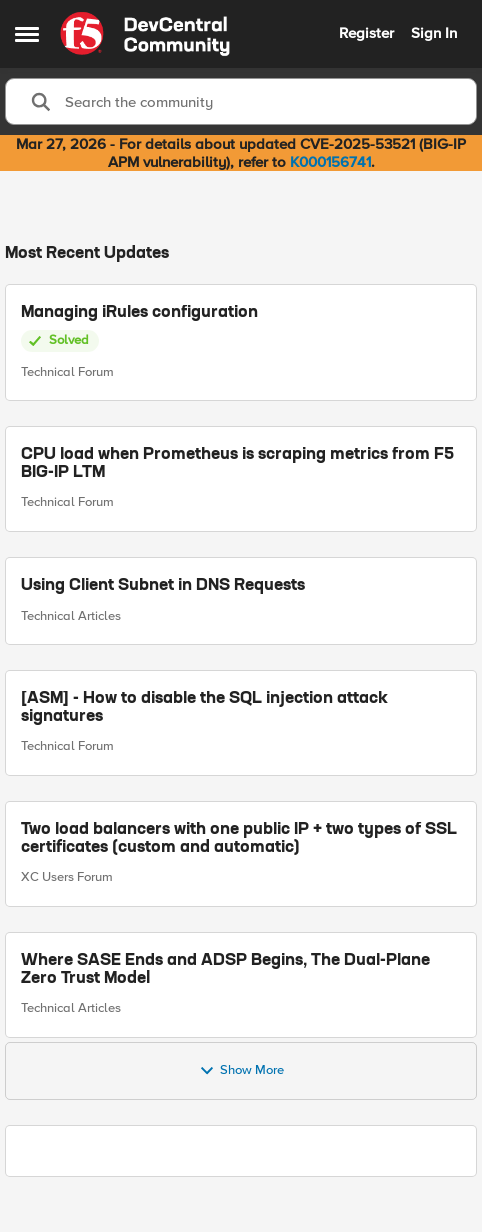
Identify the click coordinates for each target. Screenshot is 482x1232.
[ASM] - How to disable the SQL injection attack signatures (204, 708)
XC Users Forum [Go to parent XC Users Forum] (67, 877)
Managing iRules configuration (139, 313)
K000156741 (330, 162)
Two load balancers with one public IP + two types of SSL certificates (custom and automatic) (239, 839)
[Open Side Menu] (27, 34)
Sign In (434, 33)
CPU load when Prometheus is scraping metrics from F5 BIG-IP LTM (237, 464)
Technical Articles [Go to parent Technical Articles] (71, 615)
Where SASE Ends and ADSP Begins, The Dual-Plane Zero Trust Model (225, 969)
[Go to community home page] (145, 34)
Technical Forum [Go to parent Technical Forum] (67, 371)
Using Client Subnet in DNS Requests (163, 586)
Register (366, 33)
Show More (241, 1071)
